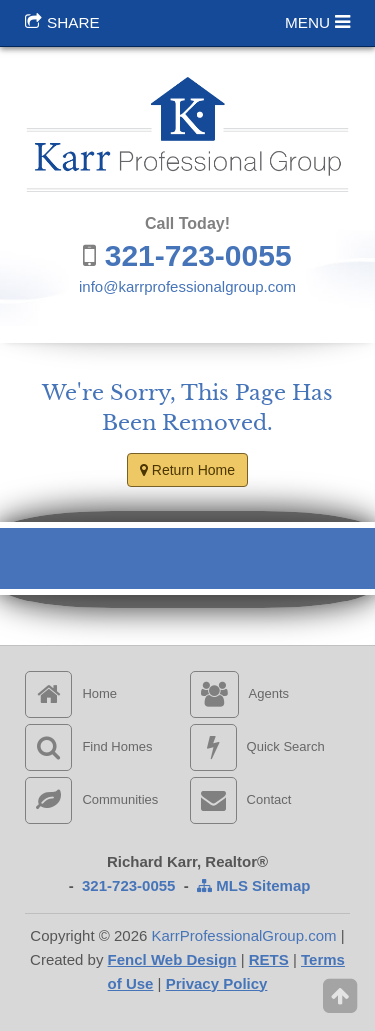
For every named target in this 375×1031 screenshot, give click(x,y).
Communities (91, 799)
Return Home (187, 470)
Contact (241, 799)
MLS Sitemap (253, 885)
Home (71, 693)
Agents (239, 693)
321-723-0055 (198, 255)
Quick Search (257, 746)
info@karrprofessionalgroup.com (187, 286)
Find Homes (88, 746)
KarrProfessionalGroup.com (243, 935)
